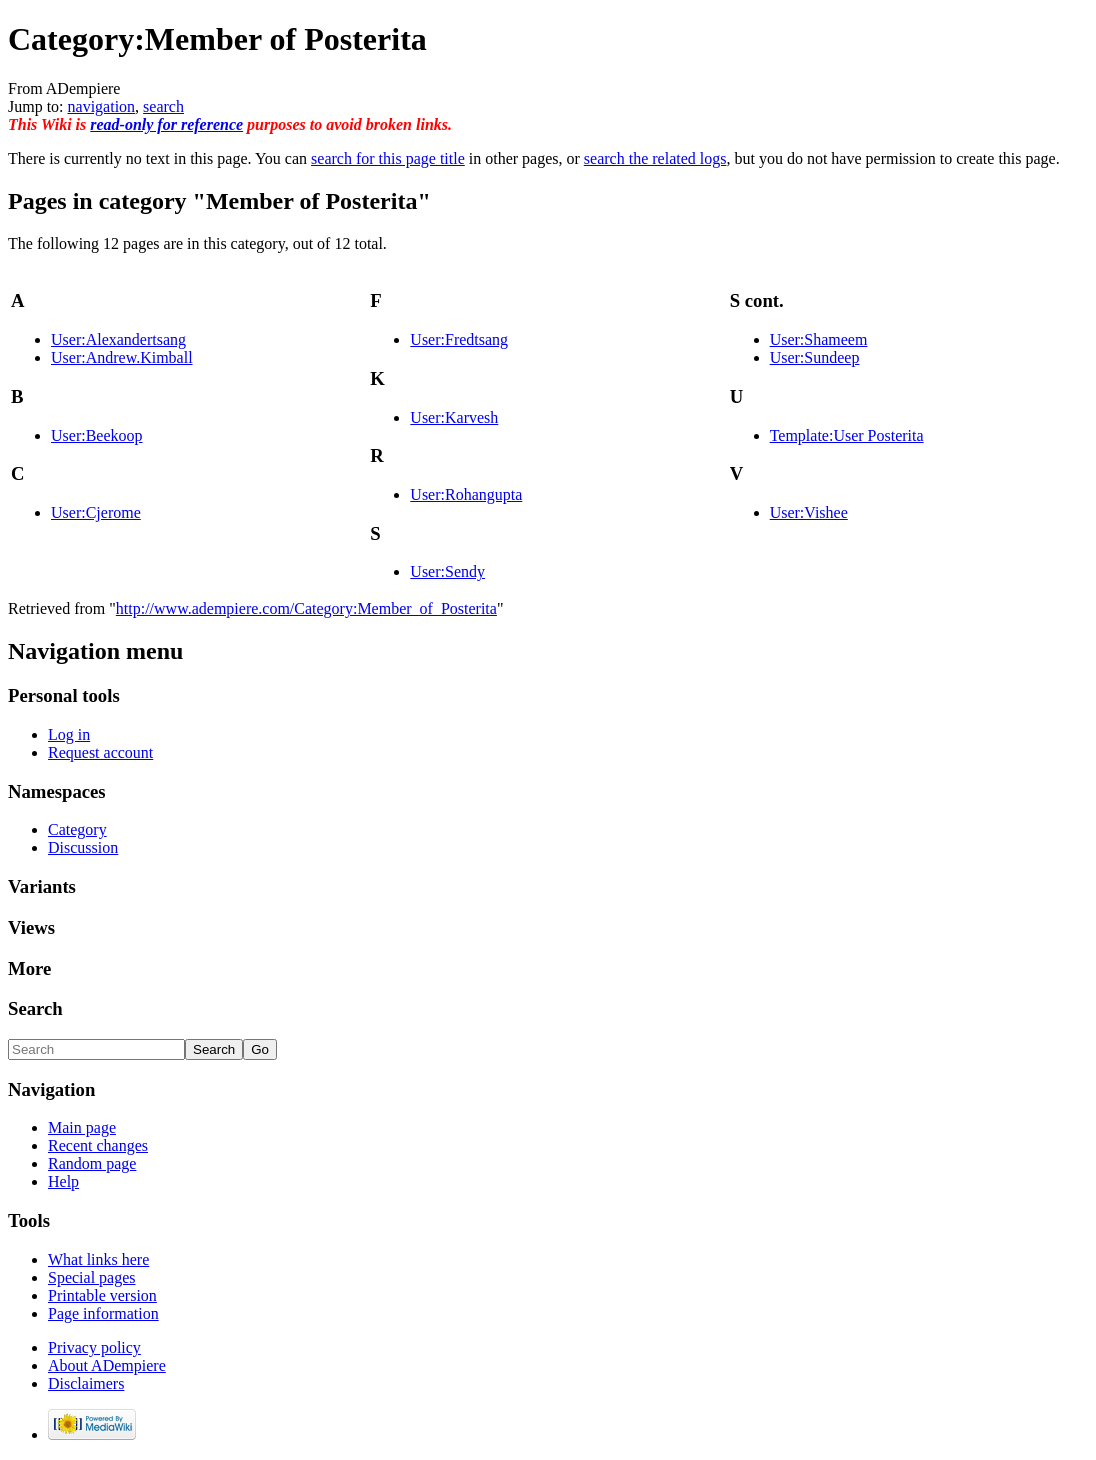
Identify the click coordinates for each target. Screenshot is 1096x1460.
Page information (103, 1313)
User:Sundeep (815, 357)
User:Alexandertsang (118, 339)
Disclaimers (86, 1383)
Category (77, 829)
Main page (82, 1127)
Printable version (102, 1295)
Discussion (83, 847)
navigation (102, 106)
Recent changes (98, 1145)
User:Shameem (819, 339)
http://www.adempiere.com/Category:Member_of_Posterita (306, 608)
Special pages (92, 1277)
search (163, 106)
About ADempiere (107, 1365)
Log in (69, 734)
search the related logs (655, 158)
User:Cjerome (96, 512)
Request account (100, 752)
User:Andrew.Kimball (122, 357)
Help (63, 1181)
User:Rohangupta (466, 494)
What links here (98, 1259)
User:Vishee (809, 512)
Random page (92, 1163)
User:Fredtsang (459, 339)
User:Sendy (447, 571)
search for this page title (388, 158)
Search (35, 1008)
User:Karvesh (454, 417)
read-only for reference (166, 124)
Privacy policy (94, 1347)
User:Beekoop (97, 435)
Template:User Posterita (847, 435)
